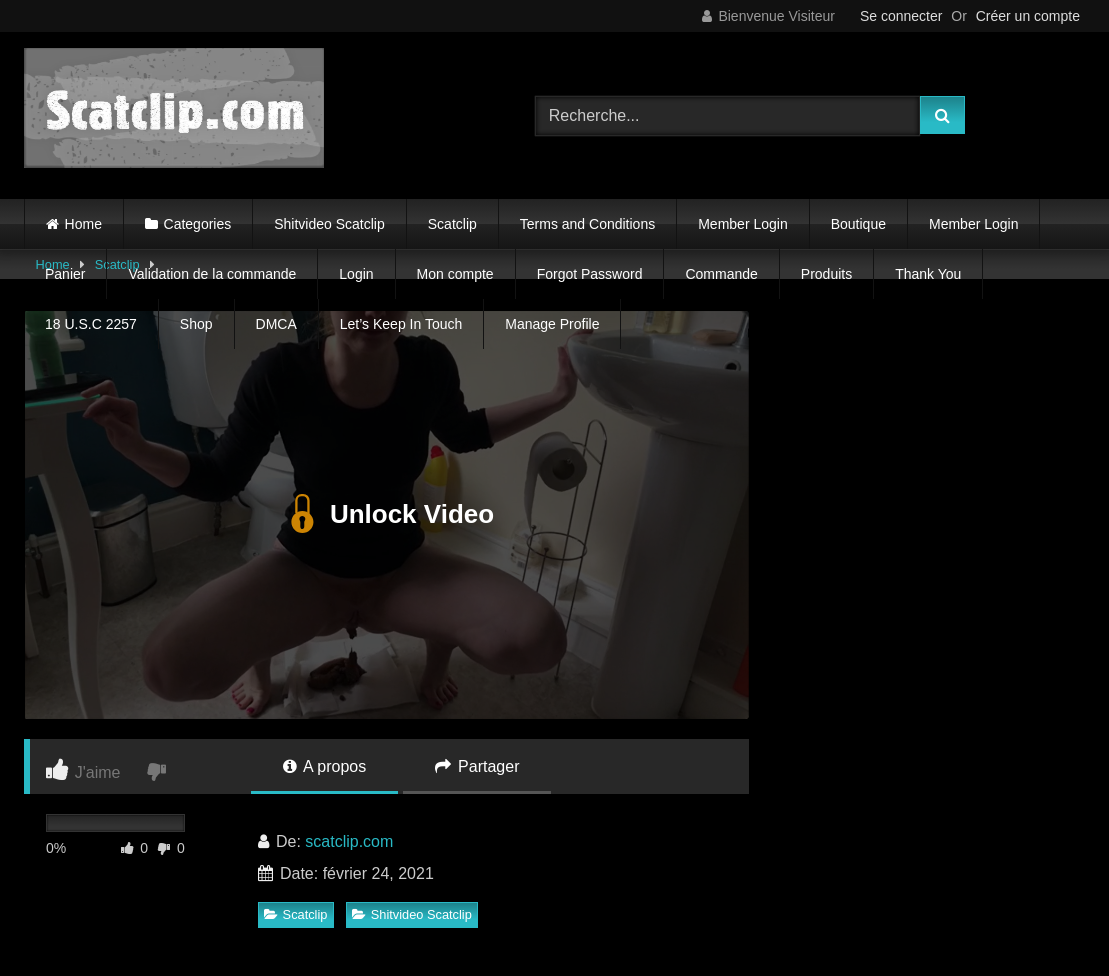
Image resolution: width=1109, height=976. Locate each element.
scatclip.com (349, 841)
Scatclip (452, 224)
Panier (65, 274)
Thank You (928, 274)
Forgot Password (590, 274)
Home (83, 224)
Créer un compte (1028, 16)
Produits (826, 274)
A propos (325, 766)
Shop (196, 324)
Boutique (858, 224)
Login (356, 274)
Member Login (743, 224)
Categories (198, 224)
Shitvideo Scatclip (329, 224)
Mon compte (455, 274)
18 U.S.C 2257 (91, 324)
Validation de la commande (212, 274)
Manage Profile (552, 324)
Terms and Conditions (587, 224)
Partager (477, 766)
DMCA (276, 324)
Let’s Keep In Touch (401, 324)
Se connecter (901, 16)
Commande (721, 274)
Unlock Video (386, 515)
